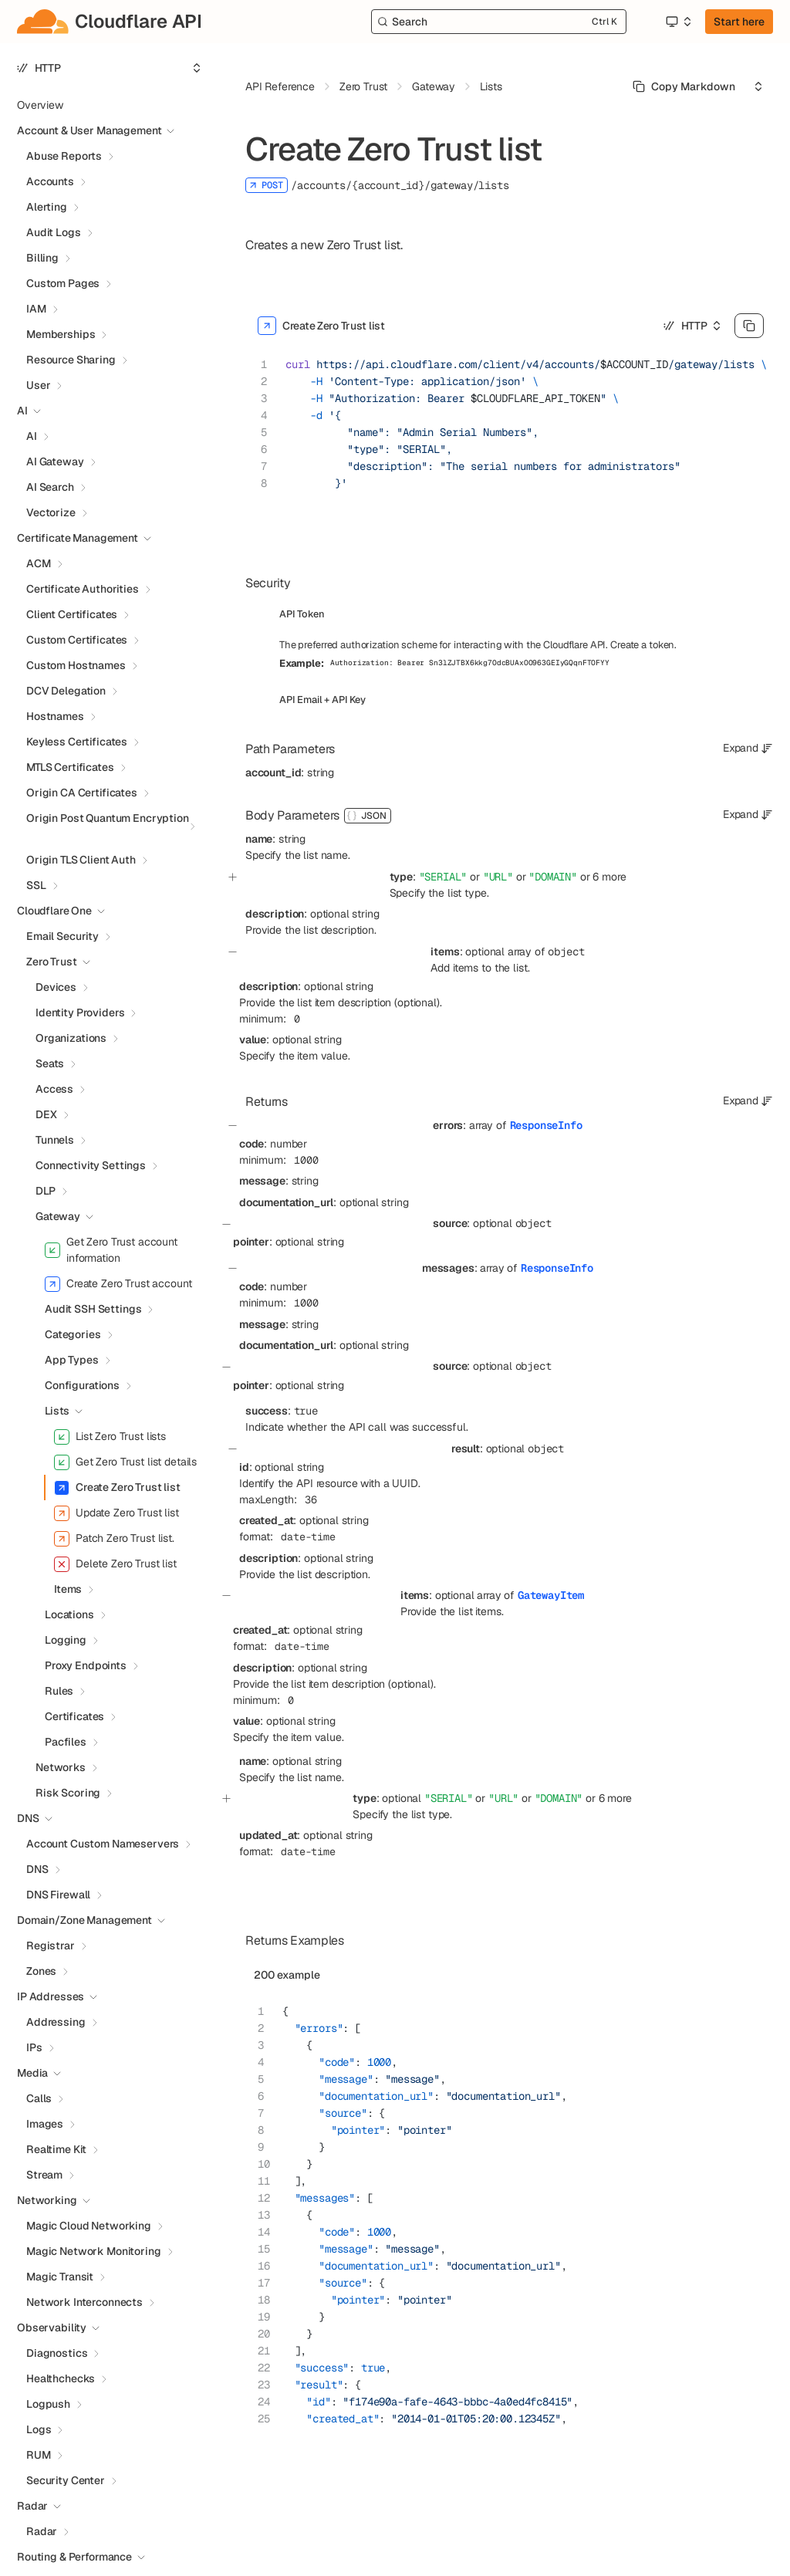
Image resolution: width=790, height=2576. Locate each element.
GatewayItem (551, 1595)
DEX (46, 1114)
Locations (69, 1614)
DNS (37, 1869)
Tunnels (54, 1140)
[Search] (498, 21)
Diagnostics (56, 2353)
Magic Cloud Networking (88, 2226)
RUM (38, 2455)
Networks (60, 1767)
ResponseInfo (546, 1125)
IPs (34, 2047)
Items (68, 1589)
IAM (36, 309)
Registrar (50, 1945)
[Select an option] (678, 21)
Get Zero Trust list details (125, 1462)
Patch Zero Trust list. (114, 1539)
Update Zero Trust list (116, 1513)
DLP (45, 1191)
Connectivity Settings (90, 1165)
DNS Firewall (58, 1895)
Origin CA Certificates (81, 793)
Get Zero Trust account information (111, 1250)
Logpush (48, 2404)
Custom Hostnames (76, 665)
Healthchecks (60, 2378)
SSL (36, 885)
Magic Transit (59, 2277)
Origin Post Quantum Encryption (107, 818)
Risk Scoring (67, 1793)
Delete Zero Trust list (115, 1564)
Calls (39, 2098)
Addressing (56, 2022)
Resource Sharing (71, 360)
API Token (302, 613)
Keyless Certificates (76, 742)
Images (44, 2124)
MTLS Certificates (70, 767)
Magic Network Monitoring (93, 2251)
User (38, 385)
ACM (38, 563)
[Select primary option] (684, 86)
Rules (59, 1691)
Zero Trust (51, 962)
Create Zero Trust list (117, 1488)
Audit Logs (53, 232)
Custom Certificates (76, 640)
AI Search (50, 487)
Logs (38, 2429)
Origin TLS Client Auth (81, 860)
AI (31, 436)
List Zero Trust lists (110, 1437)
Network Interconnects (84, 2302)
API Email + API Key (322, 699)
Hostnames (55, 716)
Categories (73, 1334)
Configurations (82, 1385)
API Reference (280, 86)
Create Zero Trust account (118, 1284)
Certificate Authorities (82, 589)
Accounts (50, 181)
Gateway (57, 1216)
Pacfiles (65, 1742)
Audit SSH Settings (93, 1309)
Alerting (46, 207)
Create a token (642, 644)
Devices (55, 987)
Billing (42, 258)
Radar (41, 2531)
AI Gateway (55, 461)
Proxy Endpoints (86, 1665)
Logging (65, 1640)
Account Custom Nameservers (102, 1844)
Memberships (60, 334)
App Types (72, 1360)
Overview (40, 105)
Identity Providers (79, 1012)
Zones (41, 1971)
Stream (44, 2175)
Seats (49, 1063)
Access (54, 1089)
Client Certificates (71, 614)
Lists (57, 1411)
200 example (287, 1975)
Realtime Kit (56, 2149)
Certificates (74, 1716)
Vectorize (51, 512)
